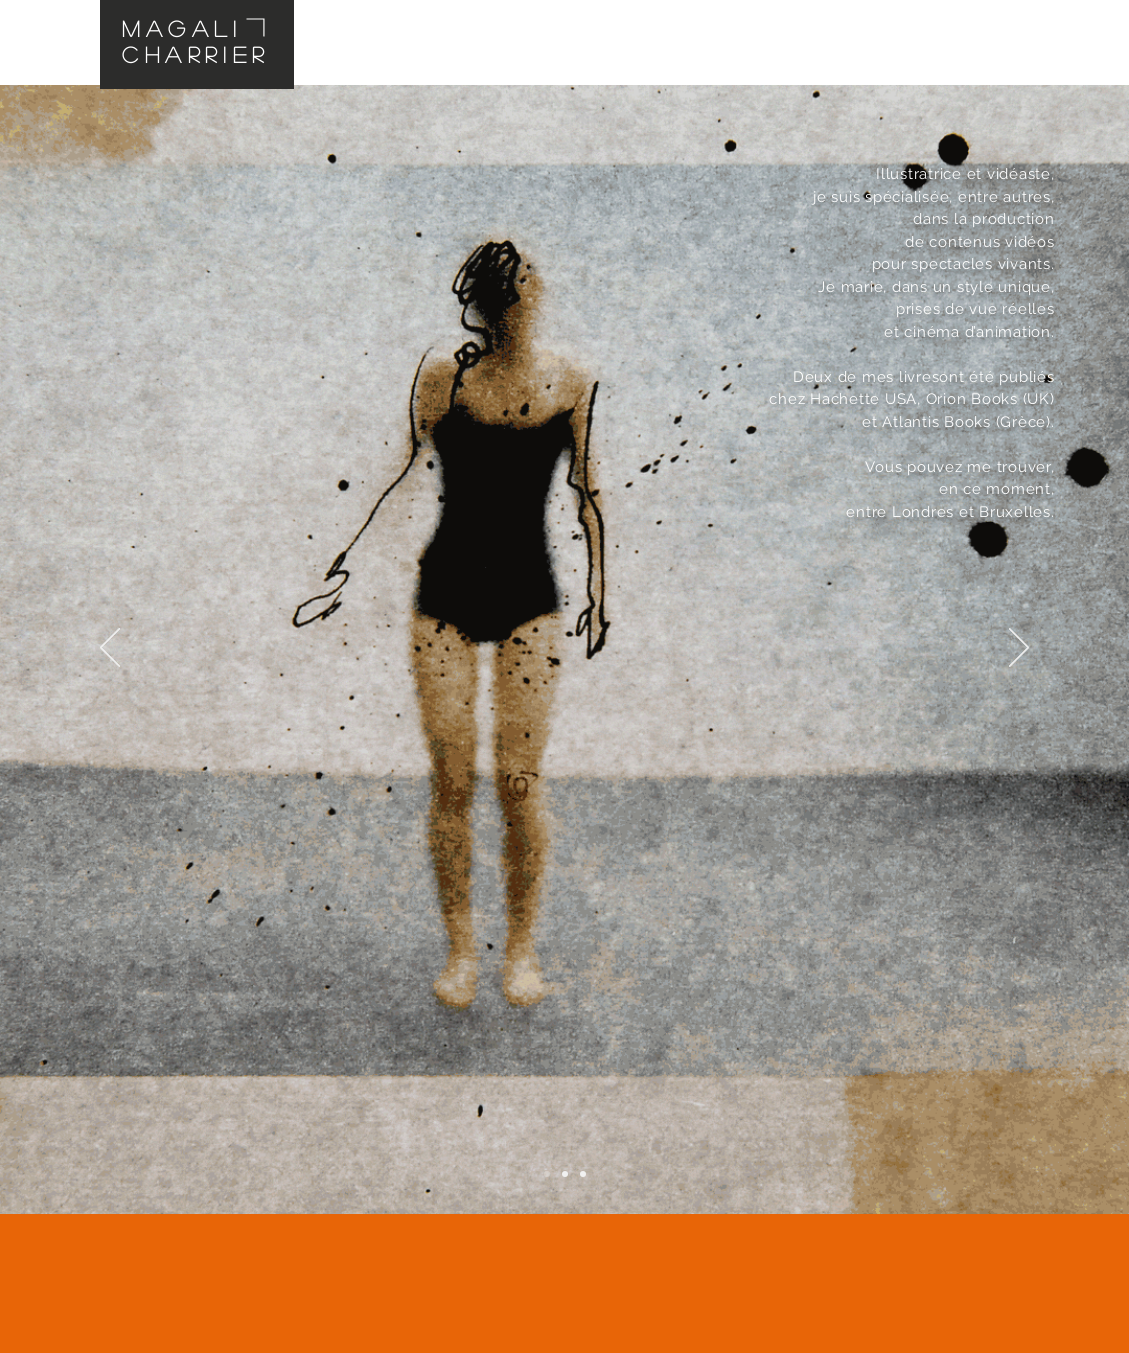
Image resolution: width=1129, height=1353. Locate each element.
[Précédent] (110, 649)
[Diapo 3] (583, 1174)
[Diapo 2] (565, 1174)
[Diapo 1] (547, 1174)
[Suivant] (1019, 649)
